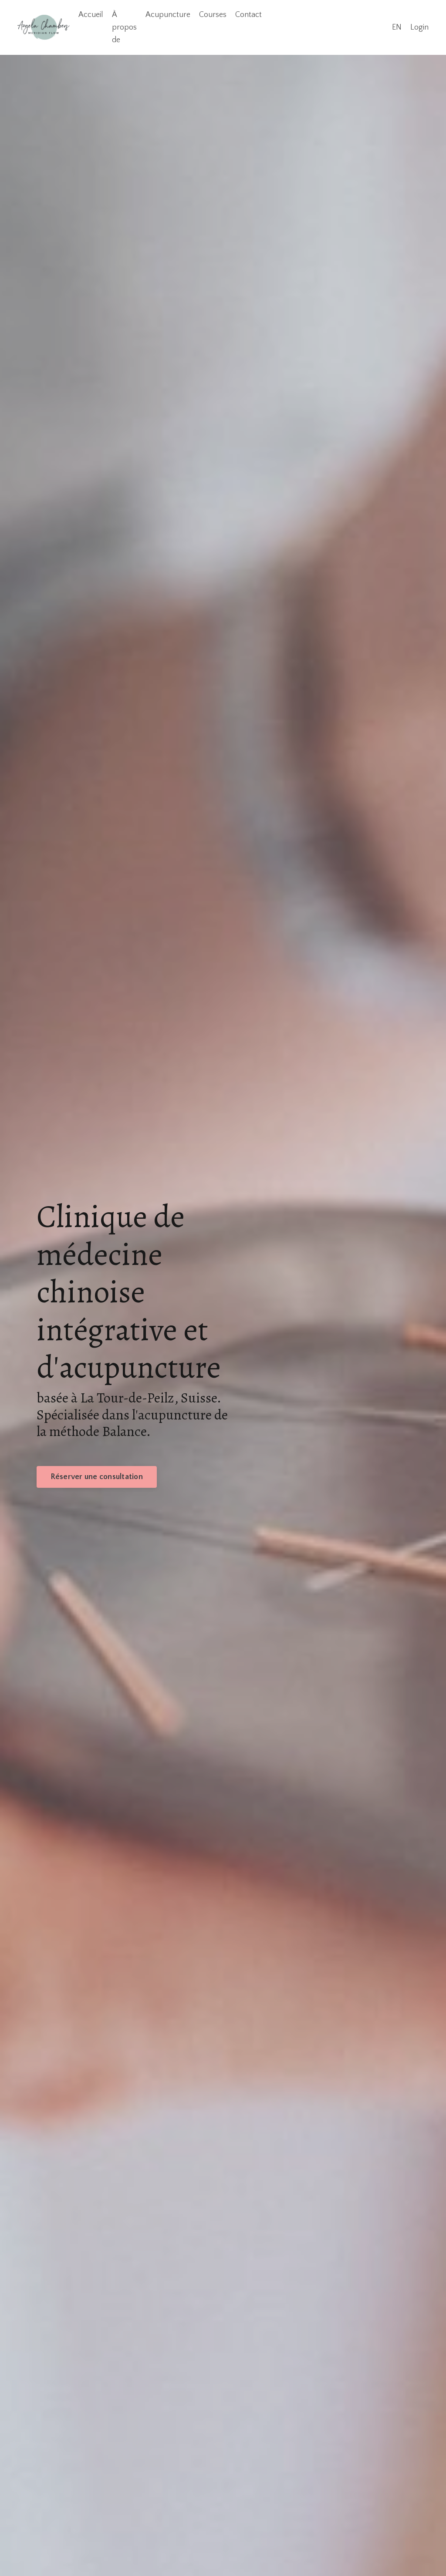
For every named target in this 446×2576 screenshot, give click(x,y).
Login (419, 27)
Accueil (90, 14)
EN (397, 27)
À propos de (124, 27)
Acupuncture (167, 14)
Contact (248, 14)
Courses (212, 14)
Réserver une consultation (97, 1477)
